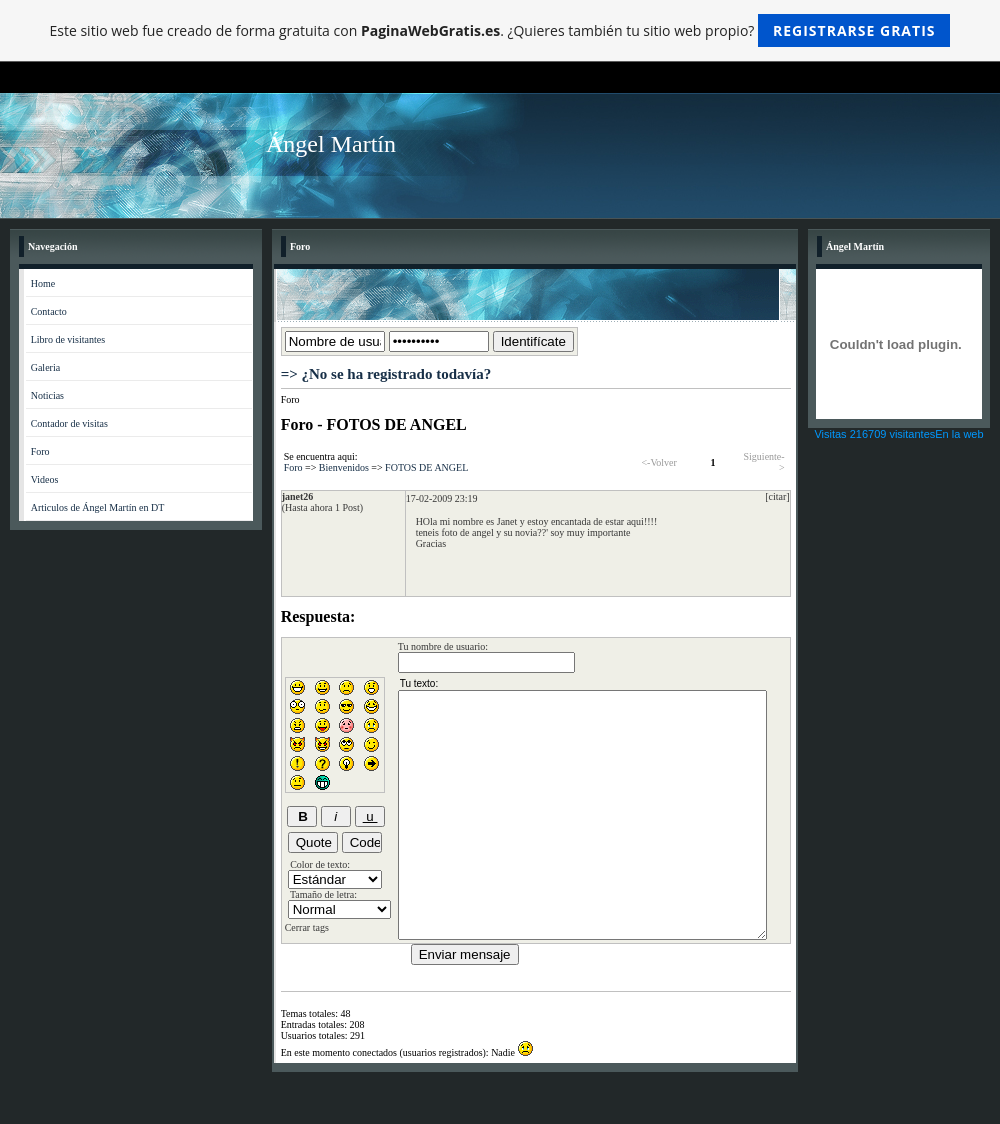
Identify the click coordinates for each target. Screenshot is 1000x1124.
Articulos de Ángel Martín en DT (98, 507)
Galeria (45, 367)
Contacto (49, 311)
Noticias (47, 395)
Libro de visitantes (68, 339)
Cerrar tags (307, 927)
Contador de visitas (69, 423)
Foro (40, 451)
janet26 (298, 496)
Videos (45, 479)
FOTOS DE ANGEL (426, 467)
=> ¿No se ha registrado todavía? (386, 374)
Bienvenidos (344, 467)
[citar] (777, 496)
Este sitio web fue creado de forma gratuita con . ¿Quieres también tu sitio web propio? (500, 30)
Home (43, 283)
